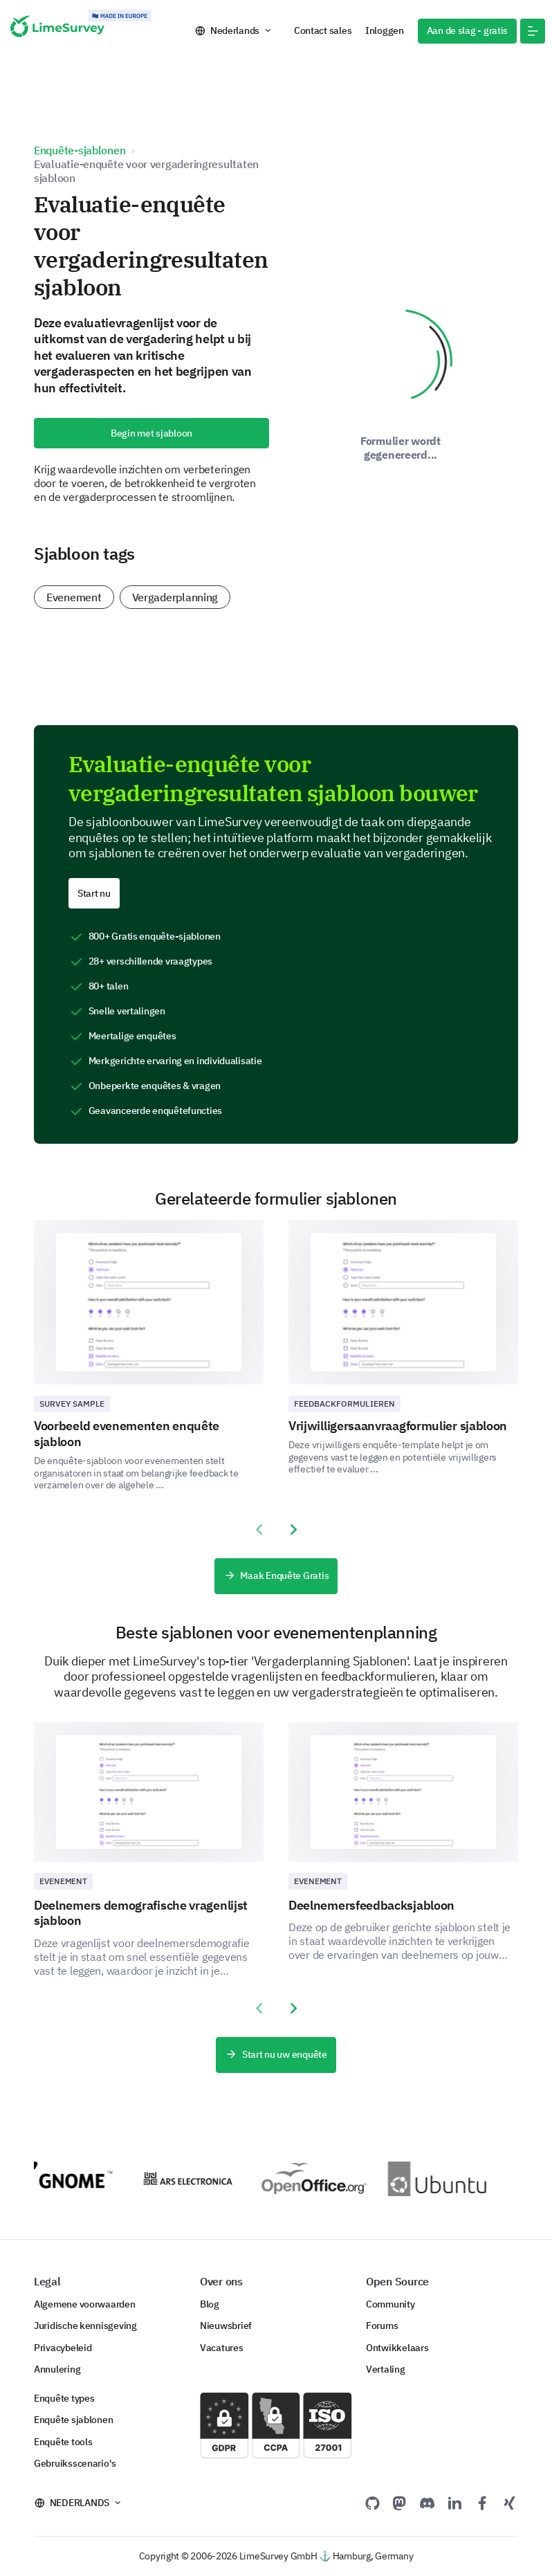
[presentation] (259, 1530)
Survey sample (71, 1403)
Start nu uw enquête (276, 2055)
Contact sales (322, 30)
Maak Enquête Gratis (276, 1576)
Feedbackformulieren (344, 1403)
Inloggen (384, 30)
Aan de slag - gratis (467, 30)
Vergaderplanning (175, 597)
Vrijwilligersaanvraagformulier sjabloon (397, 1426)
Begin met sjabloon (151, 433)
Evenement (74, 597)
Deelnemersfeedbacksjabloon (371, 1905)
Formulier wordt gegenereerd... (400, 448)
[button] (532, 31)
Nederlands (234, 30)
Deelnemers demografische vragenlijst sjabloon (141, 1913)
